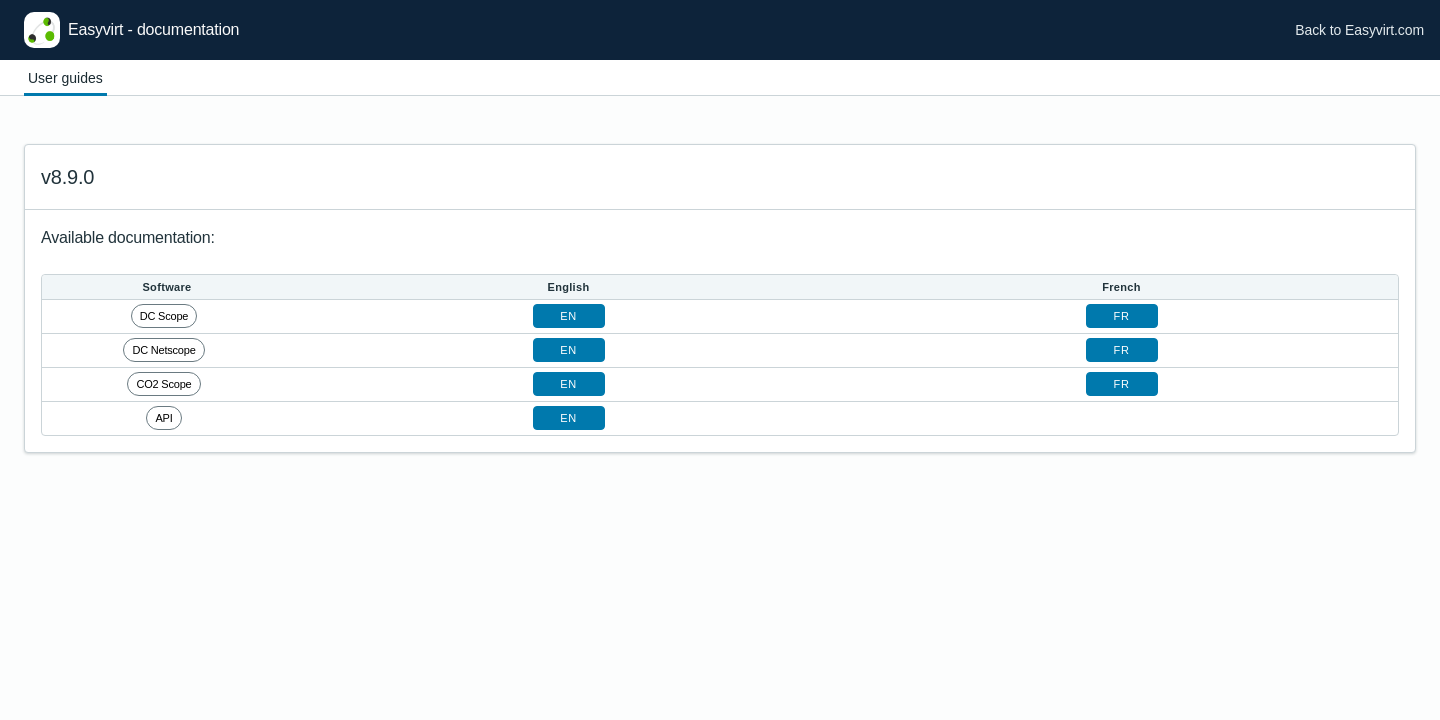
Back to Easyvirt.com (1359, 30)
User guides (65, 78)
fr (1122, 316)
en (568, 316)
